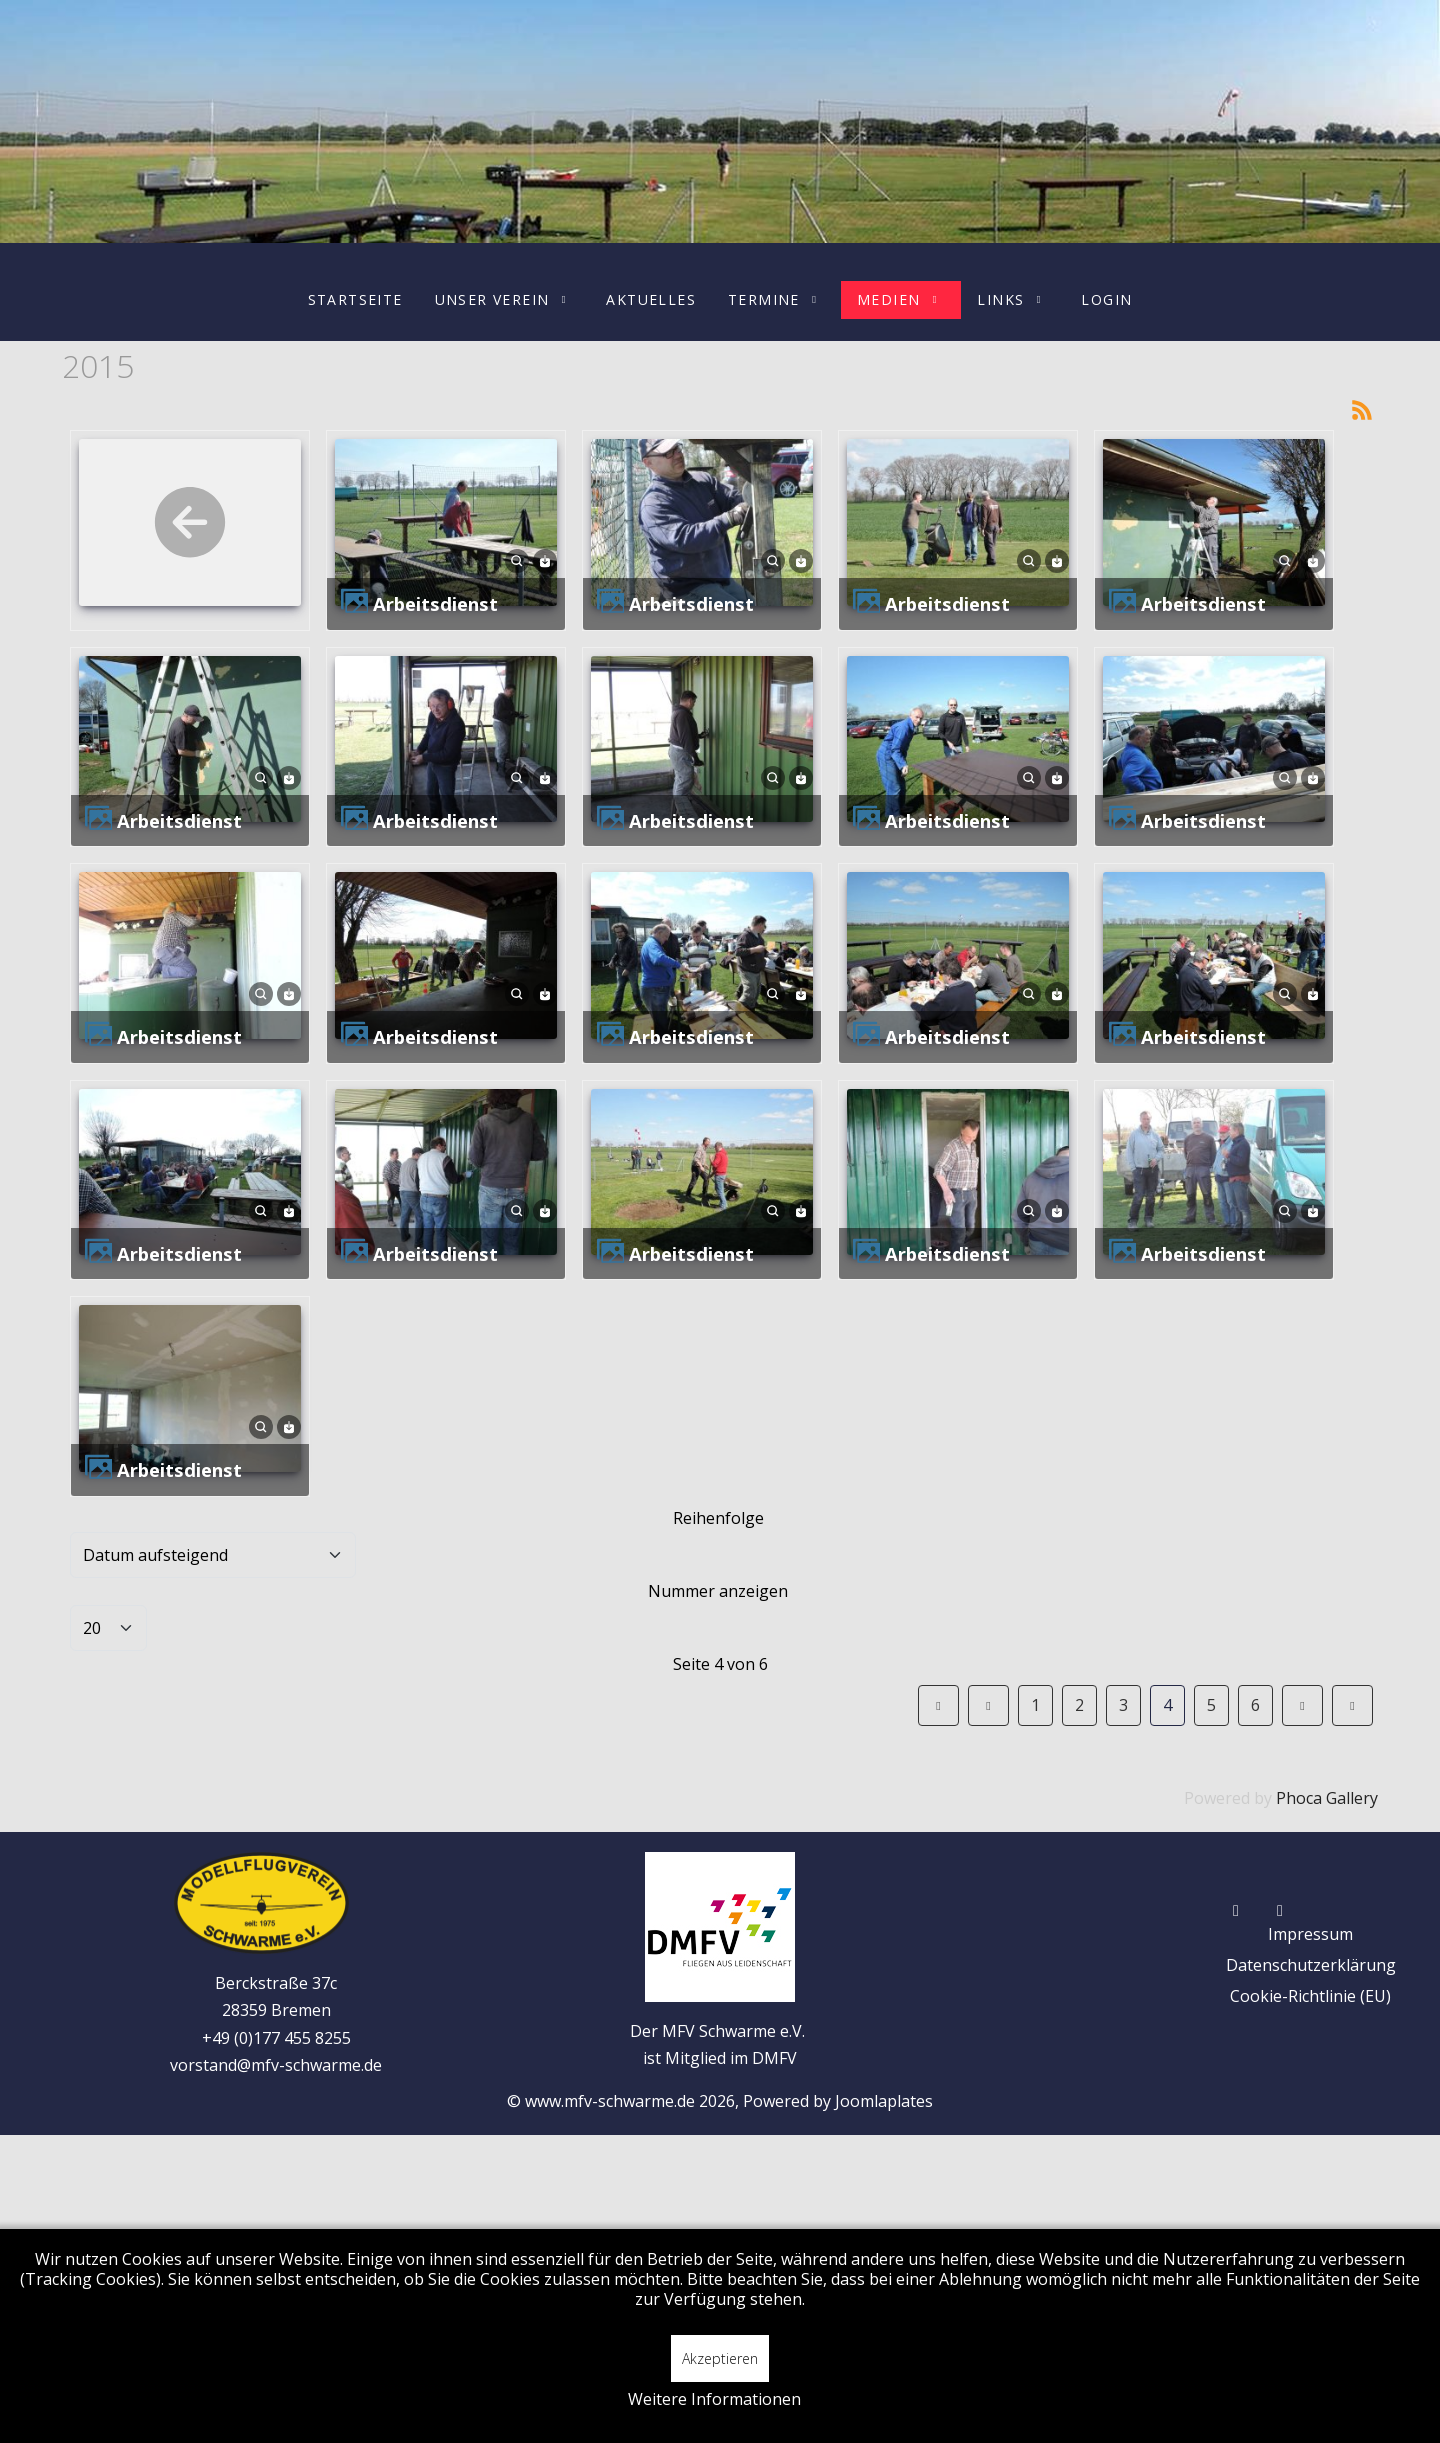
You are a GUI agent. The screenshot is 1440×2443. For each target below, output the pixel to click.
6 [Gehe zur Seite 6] (1255, 1705)
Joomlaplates (884, 2101)
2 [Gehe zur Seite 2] (1079, 1705)
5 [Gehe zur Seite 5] (1211, 1705)
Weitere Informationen (714, 2399)
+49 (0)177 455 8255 (276, 2038)
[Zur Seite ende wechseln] (1352, 1705)
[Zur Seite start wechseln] (938, 1705)
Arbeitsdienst (435, 603)
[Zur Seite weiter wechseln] (1302, 1705)
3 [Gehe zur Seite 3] (1123, 1705)
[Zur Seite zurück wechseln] (988, 1705)
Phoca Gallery (1327, 1798)
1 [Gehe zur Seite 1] (1035, 1705)
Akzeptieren (720, 2358)
